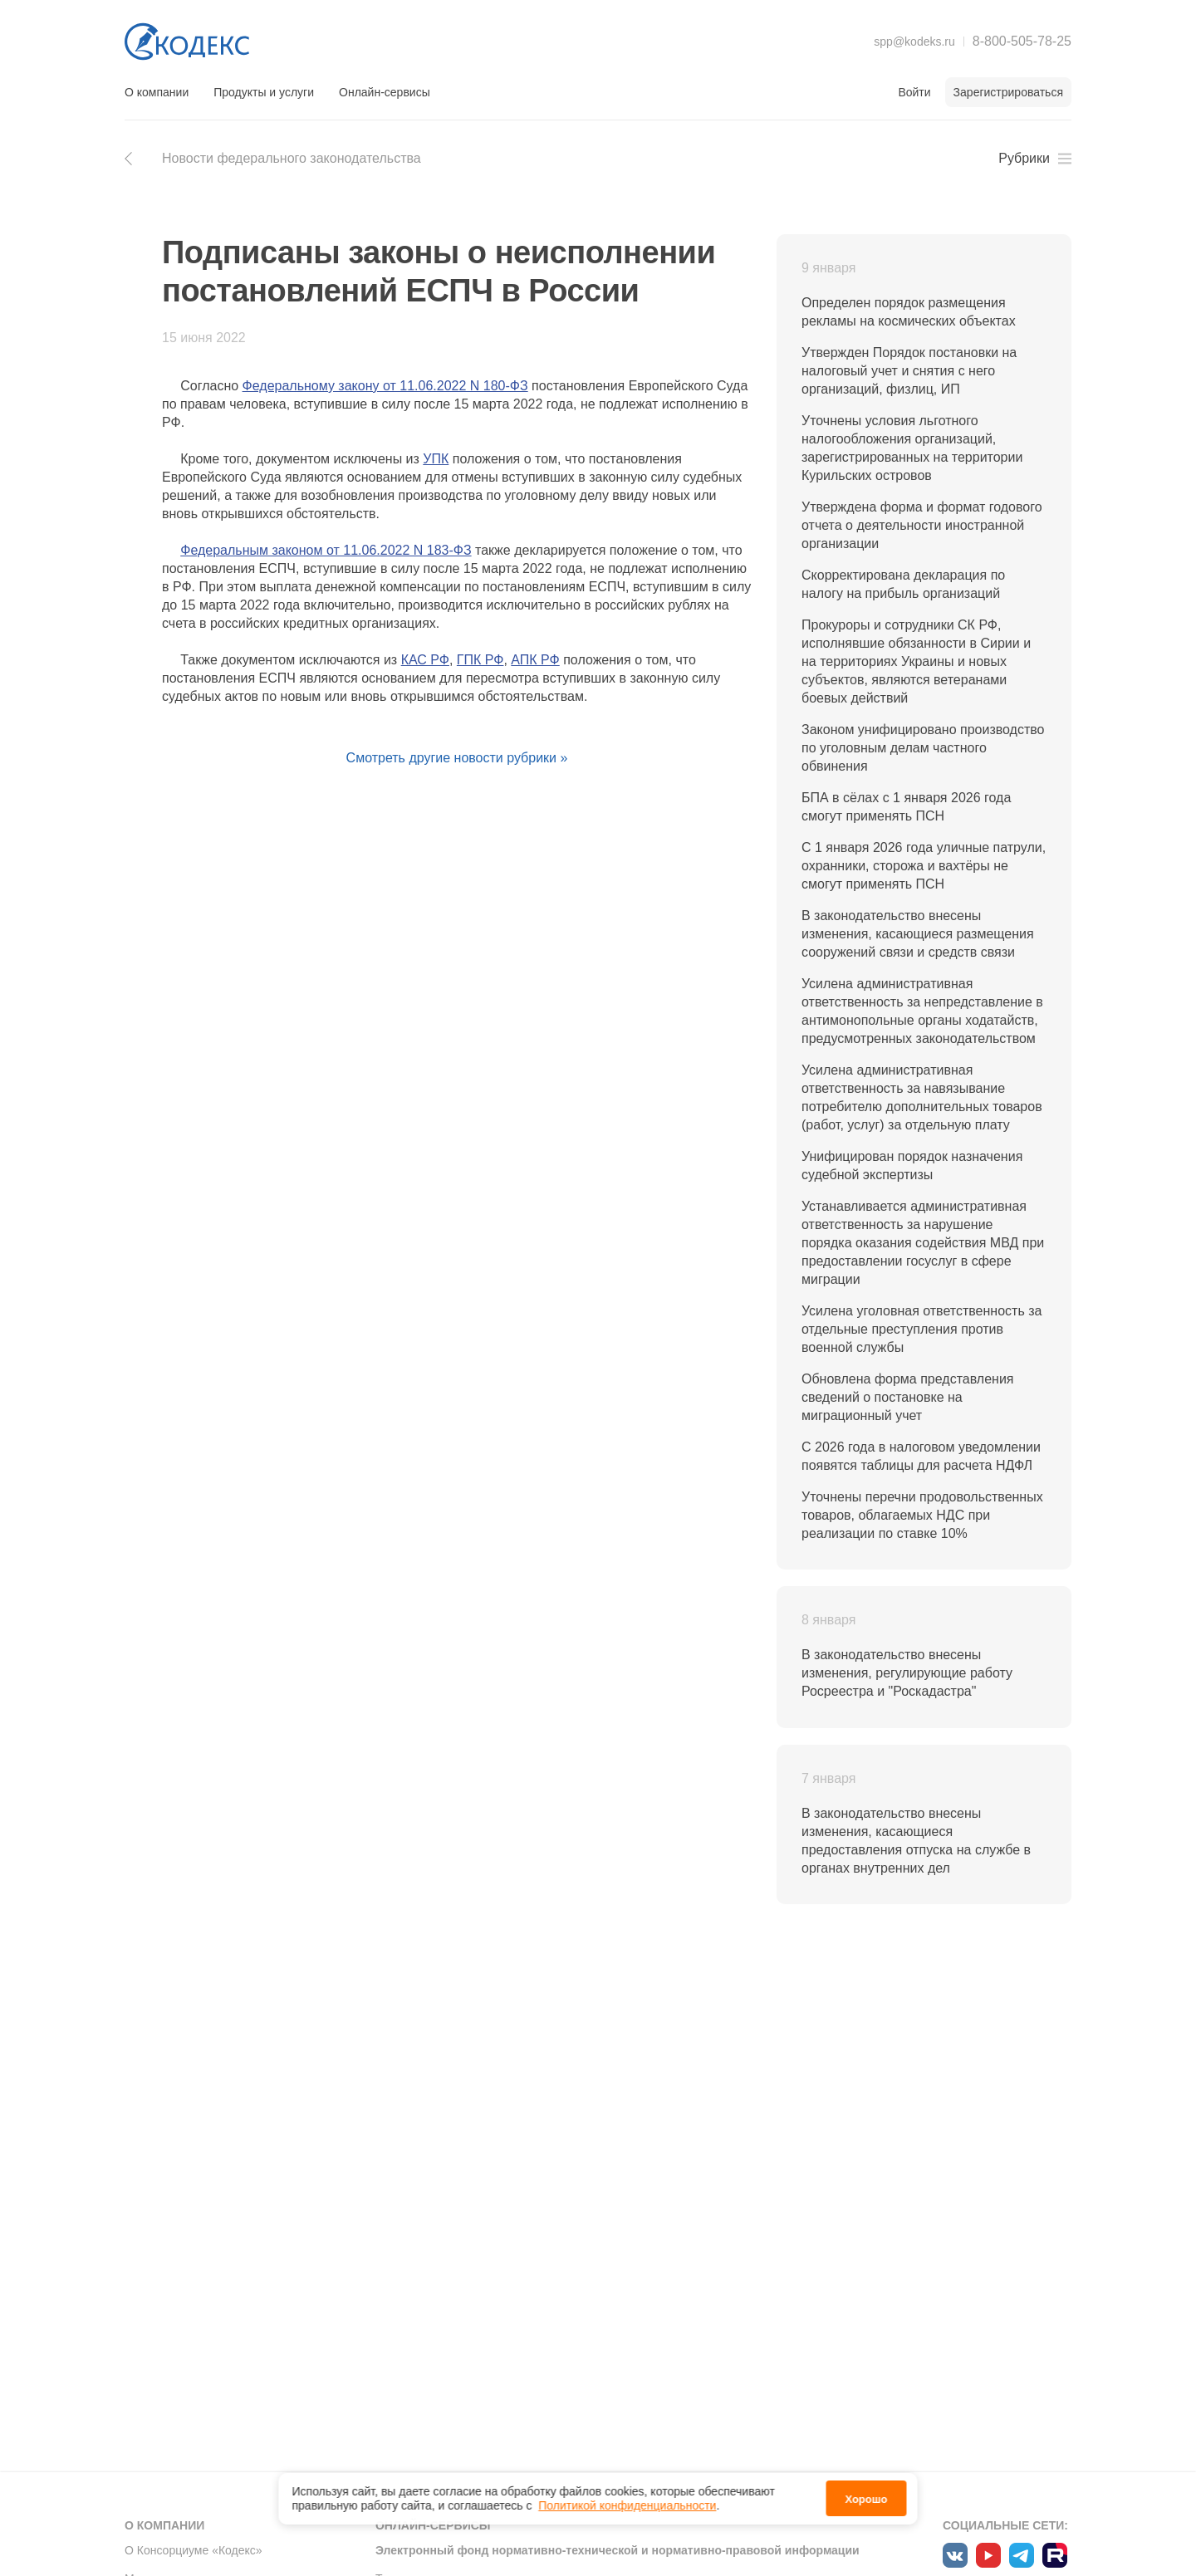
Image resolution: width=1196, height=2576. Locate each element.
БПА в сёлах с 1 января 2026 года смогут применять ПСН (906, 807)
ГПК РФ (480, 660)
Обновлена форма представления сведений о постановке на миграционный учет (907, 1397)
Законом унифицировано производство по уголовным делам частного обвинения (922, 747)
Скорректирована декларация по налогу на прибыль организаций (903, 584)
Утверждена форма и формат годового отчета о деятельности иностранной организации (921, 525)
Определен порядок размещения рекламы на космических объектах (908, 312)
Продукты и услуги (263, 92)
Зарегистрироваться (1008, 92)
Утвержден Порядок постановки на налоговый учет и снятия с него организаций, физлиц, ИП (909, 370)
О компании (157, 92)
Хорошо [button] (866, 2499)
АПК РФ (535, 660)
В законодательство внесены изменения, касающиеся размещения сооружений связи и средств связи (917, 933)
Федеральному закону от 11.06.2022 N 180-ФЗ (385, 386)
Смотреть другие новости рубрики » (457, 758)
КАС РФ (425, 660)
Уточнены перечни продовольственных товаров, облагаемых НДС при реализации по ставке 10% (922, 1515)
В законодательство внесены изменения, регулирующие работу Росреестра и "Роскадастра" (906, 1673)
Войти (914, 92)
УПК (435, 459)
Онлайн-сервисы (384, 92)
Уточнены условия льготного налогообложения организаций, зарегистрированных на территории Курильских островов (911, 448)
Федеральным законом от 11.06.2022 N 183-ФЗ (325, 550)
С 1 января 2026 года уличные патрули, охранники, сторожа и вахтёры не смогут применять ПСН (923, 865)
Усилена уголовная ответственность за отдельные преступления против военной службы (921, 1329)
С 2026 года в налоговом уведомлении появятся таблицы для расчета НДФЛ (921, 1456)
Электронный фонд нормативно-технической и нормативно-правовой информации (617, 2550)
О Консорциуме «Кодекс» (193, 2550)
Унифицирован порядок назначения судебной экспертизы (911, 1165)
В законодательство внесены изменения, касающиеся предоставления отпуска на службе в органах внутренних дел (916, 1840)
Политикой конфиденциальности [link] (627, 2505)
